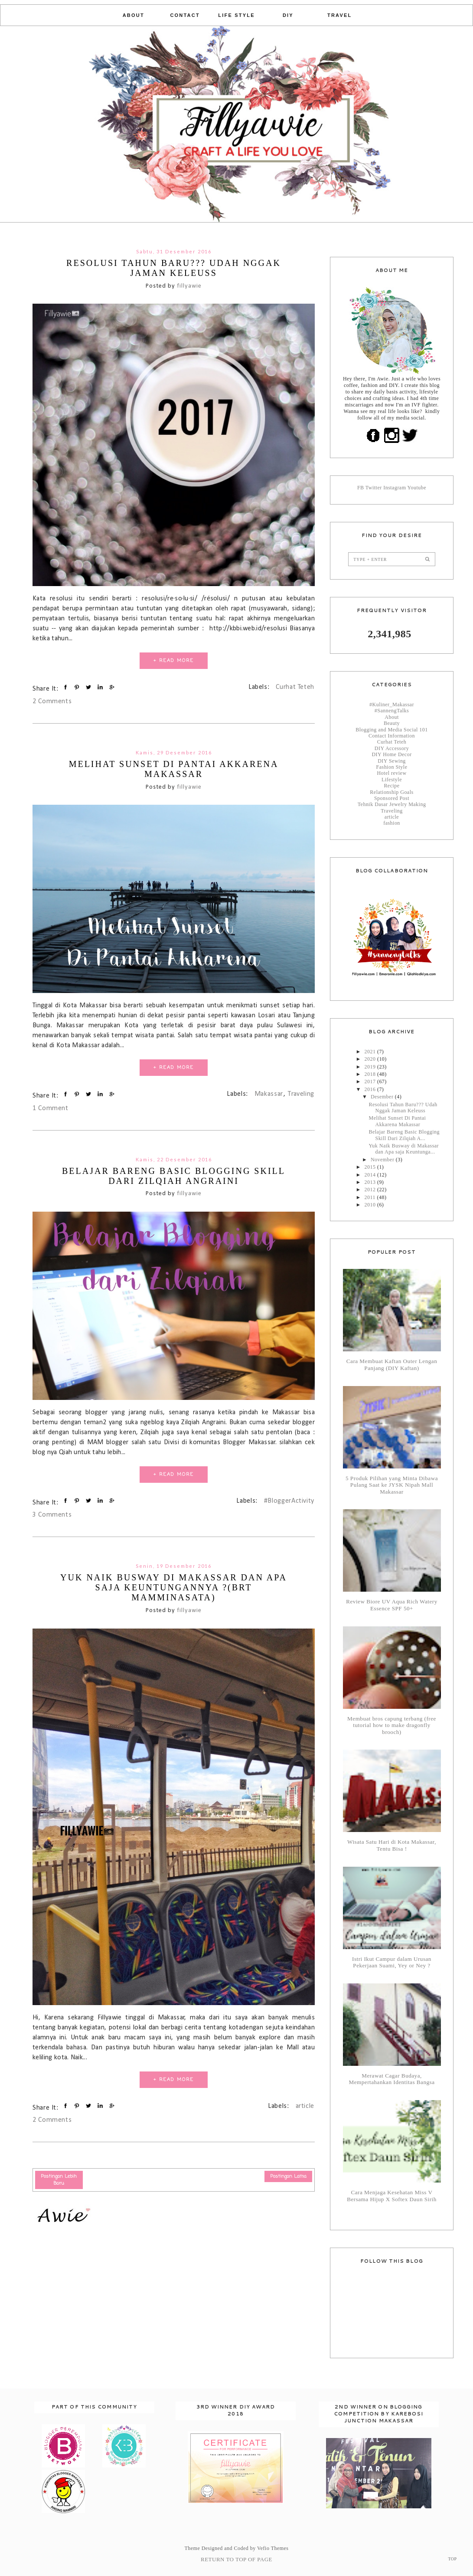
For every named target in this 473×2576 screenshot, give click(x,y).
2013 (371, 1182)
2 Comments (52, 701)
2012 (371, 1189)
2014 (371, 1175)
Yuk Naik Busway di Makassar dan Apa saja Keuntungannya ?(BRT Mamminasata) (173, 1587)
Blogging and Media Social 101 (392, 730)
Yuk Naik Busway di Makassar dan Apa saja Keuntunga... (404, 1149)
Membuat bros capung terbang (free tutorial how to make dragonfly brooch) (391, 1725)
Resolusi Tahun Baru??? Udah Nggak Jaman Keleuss (173, 268)
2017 (371, 1081)
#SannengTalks (392, 711)
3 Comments (52, 1514)
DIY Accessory (392, 748)
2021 (371, 1052)
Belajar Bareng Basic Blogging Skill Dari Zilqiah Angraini (173, 1176)
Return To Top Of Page (236, 2559)
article (305, 2106)
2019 (371, 1067)
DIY (288, 15)
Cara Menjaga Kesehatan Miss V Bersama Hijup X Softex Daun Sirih (392, 2195)
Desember (383, 1097)
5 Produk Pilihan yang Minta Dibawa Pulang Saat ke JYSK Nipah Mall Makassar (392, 1485)
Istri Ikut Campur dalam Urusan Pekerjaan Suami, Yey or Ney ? (391, 1962)
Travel (339, 15)
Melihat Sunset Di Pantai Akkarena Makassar (174, 769)
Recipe (391, 786)
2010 (371, 1205)
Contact (184, 15)
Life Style (236, 15)
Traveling (301, 1094)
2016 (371, 1089)
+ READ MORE (173, 660)
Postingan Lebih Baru (59, 2180)
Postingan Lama (289, 2176)
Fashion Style (392, 767)
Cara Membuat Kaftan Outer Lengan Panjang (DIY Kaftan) (391, 1364)
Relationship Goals (391, 792)
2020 (371, 1059)
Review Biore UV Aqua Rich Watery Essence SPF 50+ (391, 1605)
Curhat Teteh (295, 687)
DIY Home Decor (391, 754)
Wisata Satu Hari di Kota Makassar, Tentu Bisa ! (391, 1845)
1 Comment (51, 1108)
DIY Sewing (392, 761)
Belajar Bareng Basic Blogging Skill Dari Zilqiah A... (404, 1135)
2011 (371, 1197)
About (133, 15)
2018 (371, 1074)
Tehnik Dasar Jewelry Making (392, 804)
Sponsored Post (391, 798)
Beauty (392, 723)
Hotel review (391, 773)
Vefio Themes (273, 2548)
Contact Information (392, 736)
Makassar (268, 1094)
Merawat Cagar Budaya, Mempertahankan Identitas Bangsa (392, 2079)
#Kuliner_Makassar (391, 704)
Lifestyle (392, 780)
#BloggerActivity (289, 1501)
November (383, 1160)
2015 (371, 1167)
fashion (391, 823)
